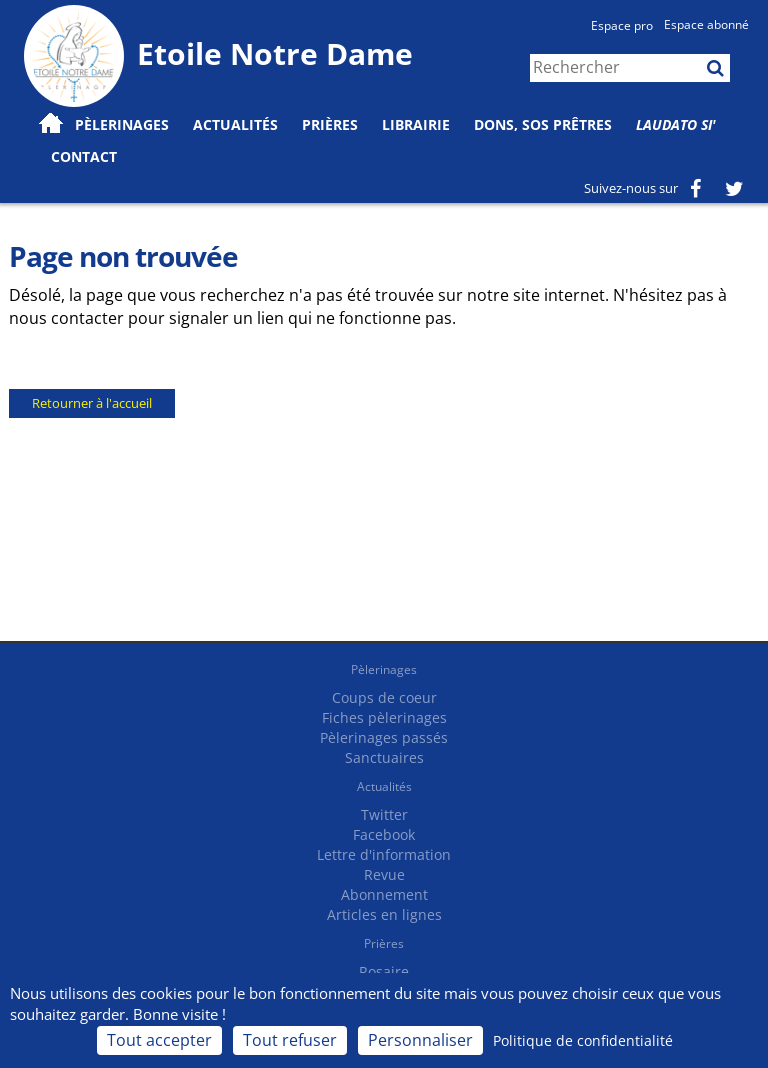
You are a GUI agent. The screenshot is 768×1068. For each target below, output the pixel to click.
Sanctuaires (384, 757)
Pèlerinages (384, 669)
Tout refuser (290, 1040)
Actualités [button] (235, 124)
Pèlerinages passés (384, 737)
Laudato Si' (676, 124)
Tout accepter (159, 1040)
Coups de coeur (384, 697)
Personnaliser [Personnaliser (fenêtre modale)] (420, 1040)
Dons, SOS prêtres (543, 124)
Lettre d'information (384, 854)
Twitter (384, 814)
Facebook (384, 834)
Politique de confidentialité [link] (583, 1040)
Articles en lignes (384, 914)
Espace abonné (706, 24)
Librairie (416, 124)
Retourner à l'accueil (92, 403)
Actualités (384, 786)
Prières (330, 124)
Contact (84, 156)
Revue (384, 874)
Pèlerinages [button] (122, 124)
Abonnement (384, 894)
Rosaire (384, 971)
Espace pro (622, 25)
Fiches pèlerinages (384, 717)
